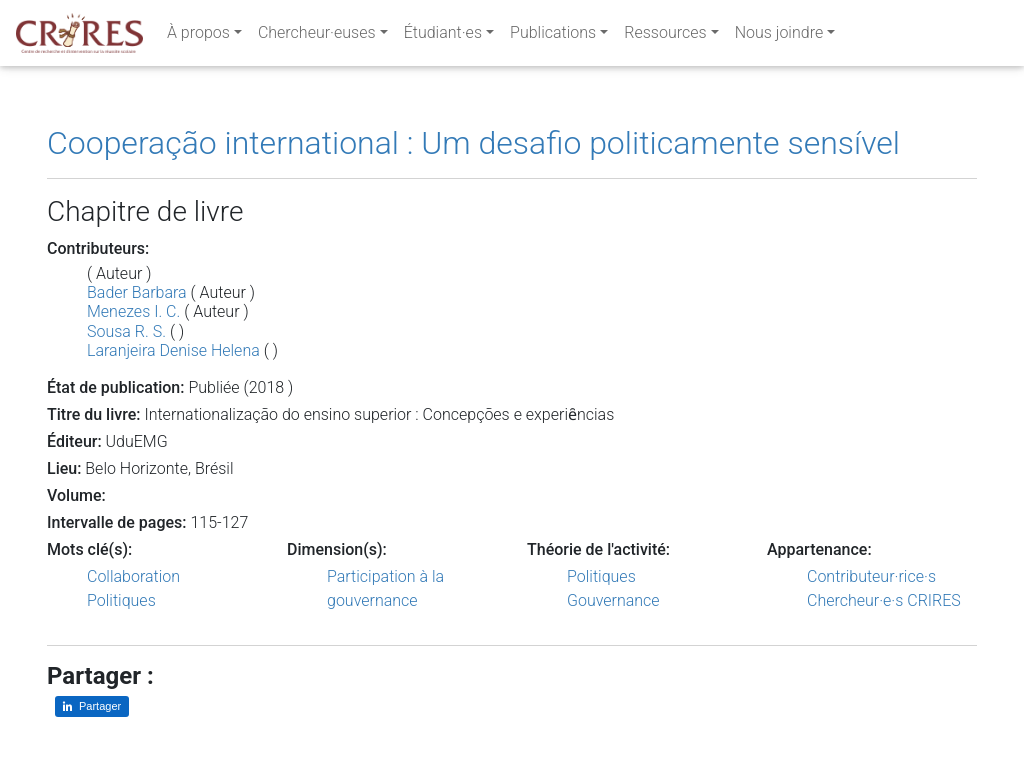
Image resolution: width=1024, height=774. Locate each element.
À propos (198, 36)
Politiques (121, 600)
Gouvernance (613, 600)
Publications (553, 36)
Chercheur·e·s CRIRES (884, 600)
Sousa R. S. (126, 331)
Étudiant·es (443, 36)
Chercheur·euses (317, 36)
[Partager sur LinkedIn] (92, 706)
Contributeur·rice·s (871, 576)
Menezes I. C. (133, 311)
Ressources (665, 36)
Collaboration (133, 576)
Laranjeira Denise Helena (173, 350)
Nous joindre (779, 36)
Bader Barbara (137, 292)
